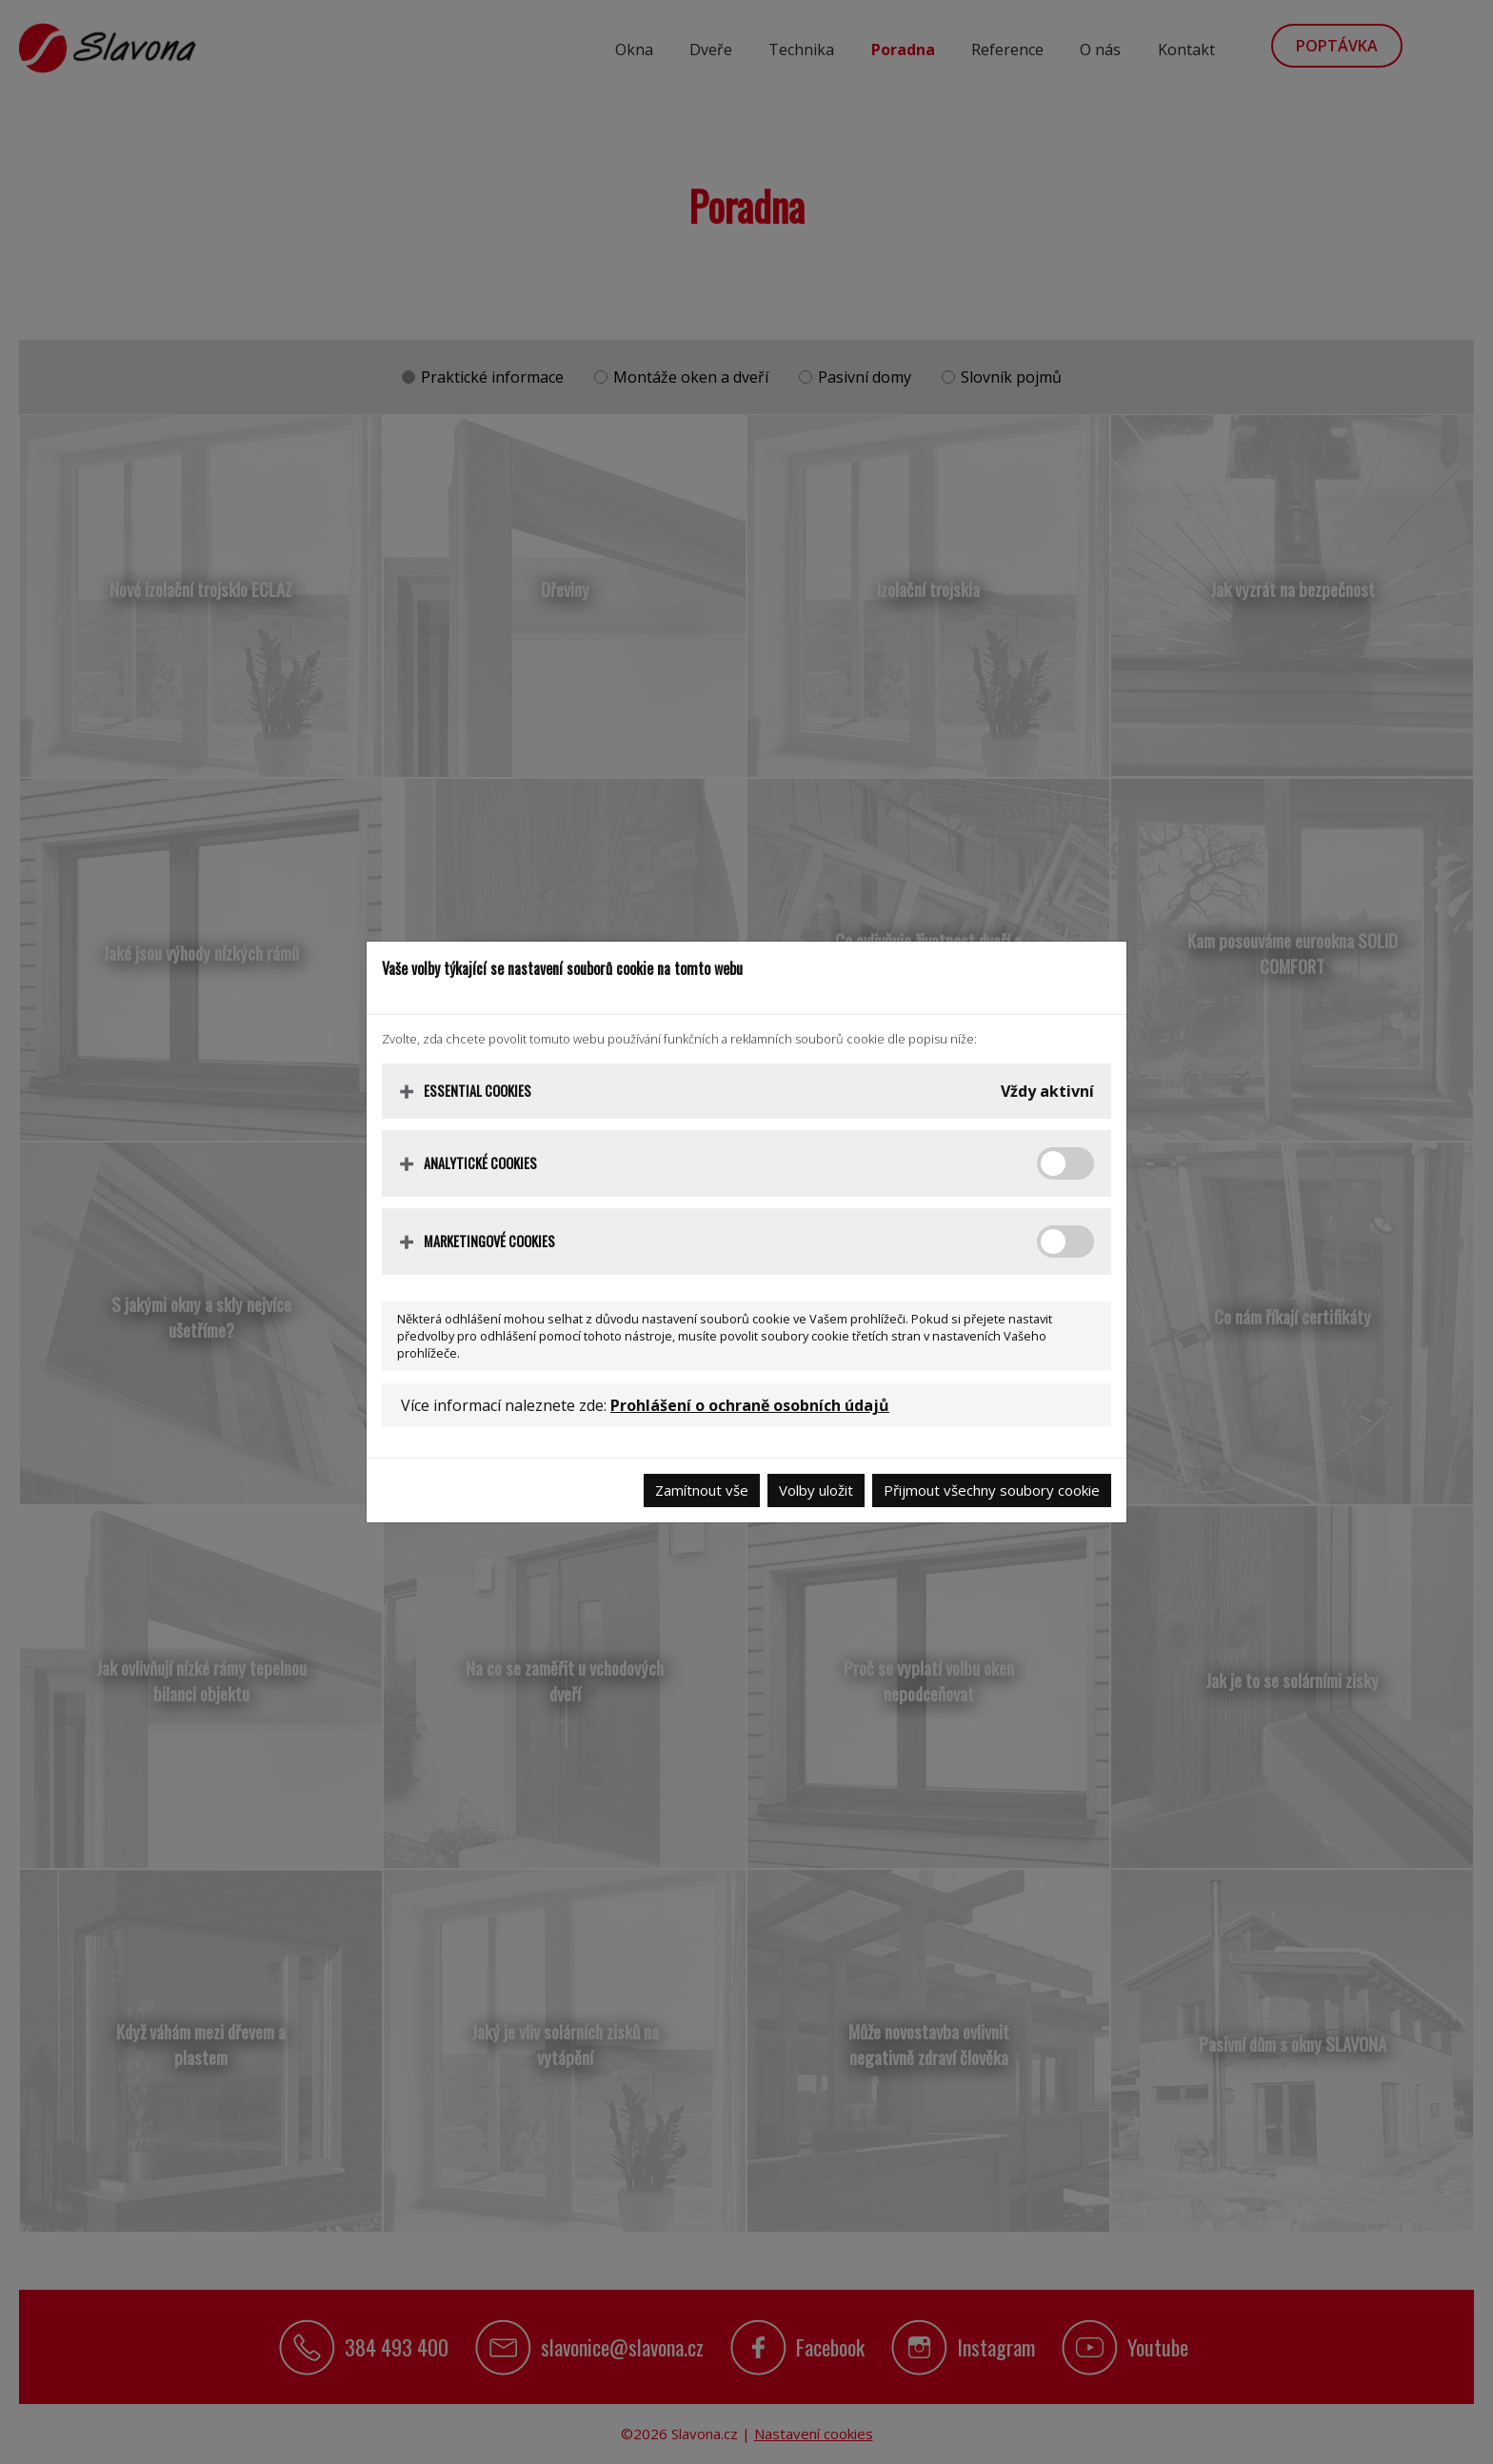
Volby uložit (816, 1490)
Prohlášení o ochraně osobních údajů (749, 1405)
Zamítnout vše (701, 1490)
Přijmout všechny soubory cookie (992, 1490)
